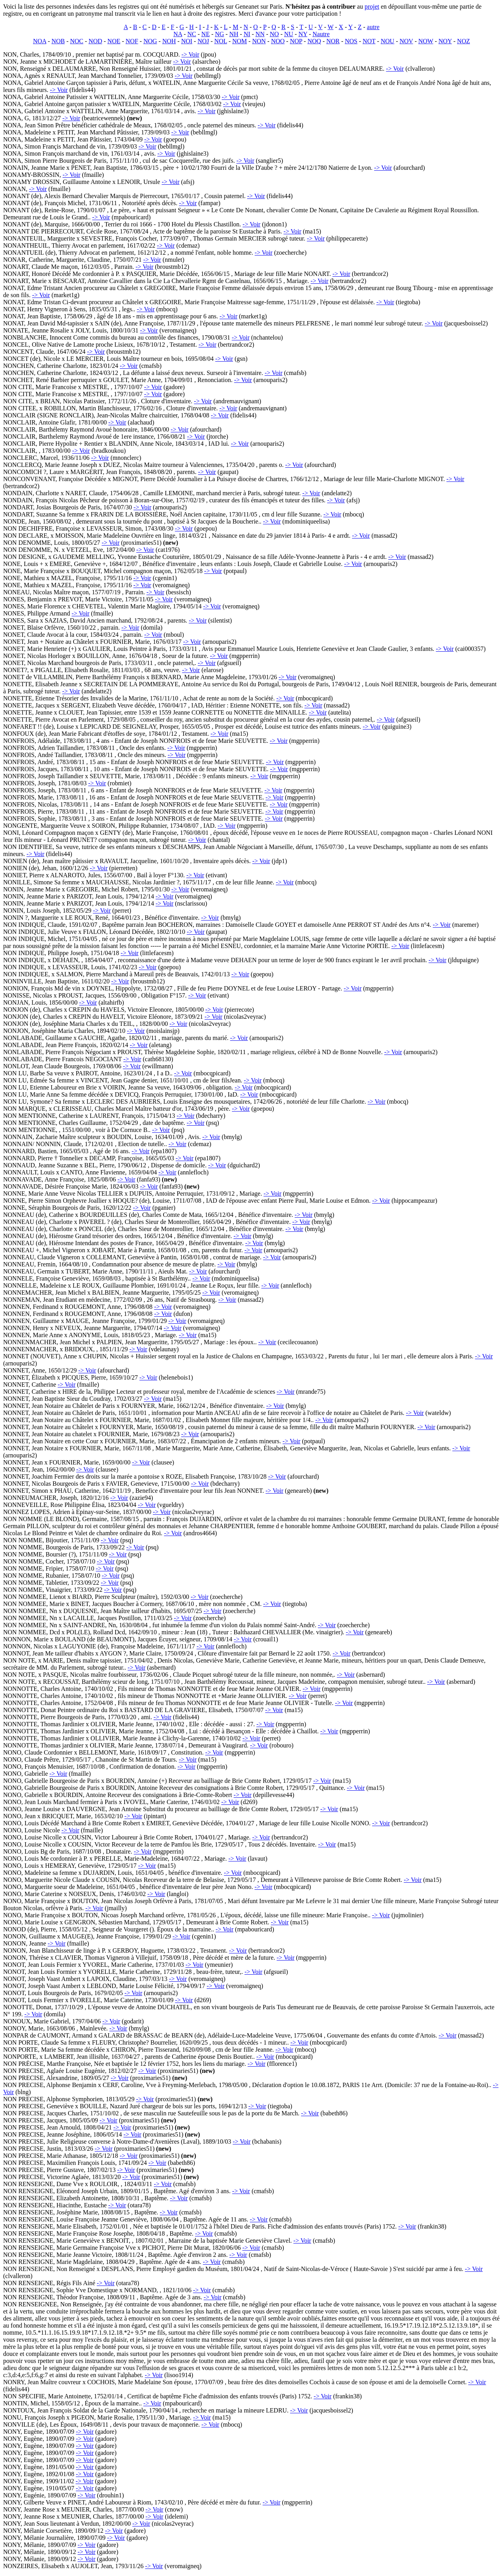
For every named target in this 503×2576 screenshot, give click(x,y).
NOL (220, 41)
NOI (186, 41)
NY (302, 34)
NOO (278, 41)
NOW (425, 41)
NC (191, 34)
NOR (333, 41)
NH (233, 34)
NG (219, 34)
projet (372, 6)
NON (259, 41)
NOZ (463, 41)
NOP (296, 41)
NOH (169, 41)
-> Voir (190, 54)
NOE (113, 41)
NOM (239, 41)
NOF (132, 41)
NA (177, 34)
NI (247, 34)
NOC (76, 41)
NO (274, 34)
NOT (369, 41)
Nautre (321, 34)
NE (205, 34)
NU (288, 34)
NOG (150, 41)
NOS (351, 41)
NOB (58, 41)
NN (259, 34)
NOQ (314, 41)
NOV (406, 41)
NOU (388, 41)
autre (373, 27)
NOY (445, 41)
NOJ (203, 41)
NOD (95, 41)
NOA (39, 41)
